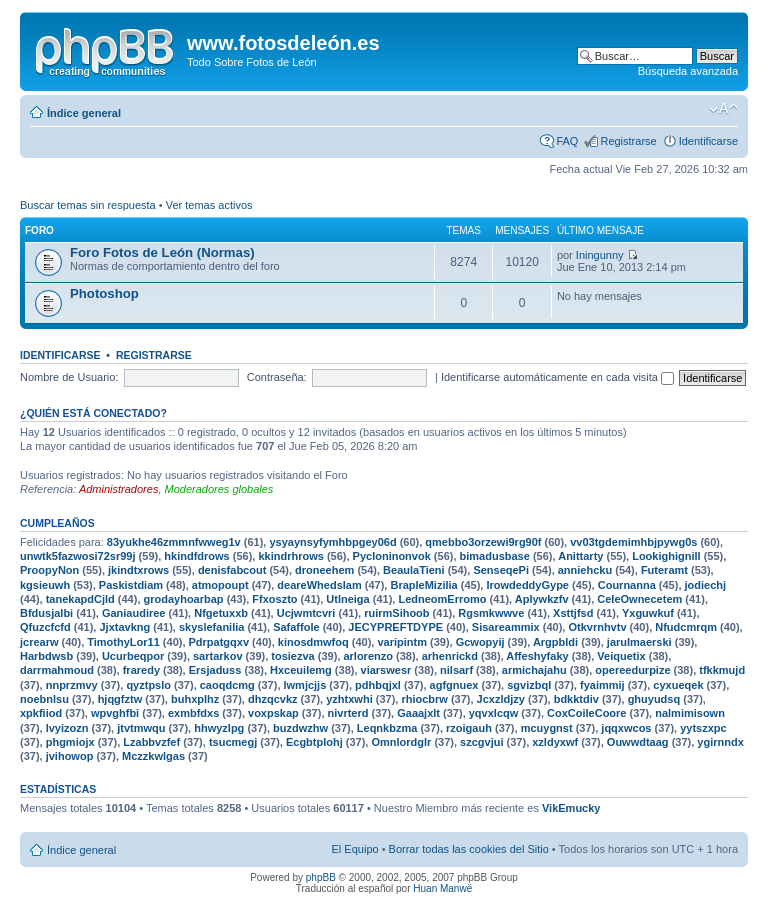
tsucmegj (233, 742)
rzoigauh (469, 728)
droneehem (324, 570)
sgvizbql (529, 685)
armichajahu (534, 670)
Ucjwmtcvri (306, 613)
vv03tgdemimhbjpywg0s (633, 542)
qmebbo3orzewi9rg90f (483, 542)
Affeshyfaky (537, 656)
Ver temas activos (209, 205)
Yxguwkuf (648, 613)
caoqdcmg (227, 685)
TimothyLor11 (123, 642)
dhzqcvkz (273, 699)
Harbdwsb (46, 656)
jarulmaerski (639, 642)
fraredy (141, 670)
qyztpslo (148, 685)
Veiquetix (621, 656)
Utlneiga (347, 599)
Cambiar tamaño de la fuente (723, 109)
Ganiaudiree (134, 613)
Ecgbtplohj (314, 742)
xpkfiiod (41, 713)
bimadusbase (495, 556)
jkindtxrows (138, 570)
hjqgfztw (120, 699)
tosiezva (292, 656)
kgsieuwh (45, 585)
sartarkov (218, 656)
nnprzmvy (72, 685)
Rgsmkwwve (491, 613)
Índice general (84, 113)
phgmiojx (70, 742)
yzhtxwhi (349, 699)
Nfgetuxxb (221, 613)
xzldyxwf (555, 742)
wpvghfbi (115, 713)
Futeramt (664, 570)
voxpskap (273, 713)
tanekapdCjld (80, 599)
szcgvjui (481, 742)
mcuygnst (547, 728)
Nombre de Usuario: (69, 377)
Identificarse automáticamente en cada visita (557, 377)
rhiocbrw (424, 699)
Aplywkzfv (542, 599)
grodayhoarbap (184, 599)
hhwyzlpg (219, 728)
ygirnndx (720, 742)
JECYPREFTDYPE (395, 627)
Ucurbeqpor (133, 656)
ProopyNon (49, 570)
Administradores (118, 489)
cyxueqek (678, 685)
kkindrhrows (290, 556)
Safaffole (296, 627)
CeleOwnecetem (639, 599)
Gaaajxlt (418, 713)
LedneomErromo (442, 599)
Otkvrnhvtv (597, 627)
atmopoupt (220, 585)
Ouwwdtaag (638, 742)
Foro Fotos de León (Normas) (162, 252)
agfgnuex (454, 685)
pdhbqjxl (378, 685)
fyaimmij (602, 685)
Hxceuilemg (301, 670)
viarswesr (386, 670)
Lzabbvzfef (151, 742)
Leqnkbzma (387, 728)
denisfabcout (232, 570)
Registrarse (628, 141)
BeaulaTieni (414, 570)
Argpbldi (555, 642)
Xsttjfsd (573, 613)
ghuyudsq (654, 699)
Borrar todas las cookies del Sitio (469, 849)
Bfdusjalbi (46, 613)
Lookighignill (666, 556)
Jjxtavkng (124, 627)
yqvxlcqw (494, 713)
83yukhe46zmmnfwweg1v (174, 542)
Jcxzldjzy (501, 699)
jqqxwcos (626, 728)
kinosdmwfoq (313, 642)
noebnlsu (44, 699)
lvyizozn (67, 728)
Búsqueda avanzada (688, 71)
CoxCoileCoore (586, 713)
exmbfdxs (193, 713)
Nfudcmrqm (686, 627)
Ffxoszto (274, 599)
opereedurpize (632, 670)
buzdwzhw (300, 728)
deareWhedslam (319, 585)
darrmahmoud (57, 670)
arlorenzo (368, 656)
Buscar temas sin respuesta (88, 205)
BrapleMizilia (423, 585)
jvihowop (70, 756)
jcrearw (39, 642)
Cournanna (627, 585)
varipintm (402, 642)
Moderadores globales (219, 489)
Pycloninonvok (392, 556)
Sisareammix (506, 627)
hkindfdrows (196, 556)
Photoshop (104, 293)
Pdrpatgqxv (219, 642)
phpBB (321, 877)
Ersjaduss (215, 670)
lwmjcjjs (305, 685)
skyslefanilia (211, 627)
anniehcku (585, 570)
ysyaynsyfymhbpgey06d (332, 542)
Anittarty (580, 556)
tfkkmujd (722, 670)
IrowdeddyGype (527, 585)
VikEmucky (571, 808)
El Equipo (355, 849)
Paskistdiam (131, 585)
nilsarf (456, 670)
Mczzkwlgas (153, 756)
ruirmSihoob (396, 613)
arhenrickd (450, 656)
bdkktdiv (576, 699)
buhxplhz (195, 699)
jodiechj (706, 585)
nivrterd (348, 713)
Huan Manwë (442, 888)
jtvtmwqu (141, 728)
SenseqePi (501, 570)
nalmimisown (690, 713)
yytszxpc (703, 728)
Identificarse (708, 141)
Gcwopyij (480, 642)
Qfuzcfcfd (45, 627)
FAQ (567, 141)
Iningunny (600, 255)
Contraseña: (277, 377)
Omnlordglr (401, 742)
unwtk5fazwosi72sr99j (78, 556)
